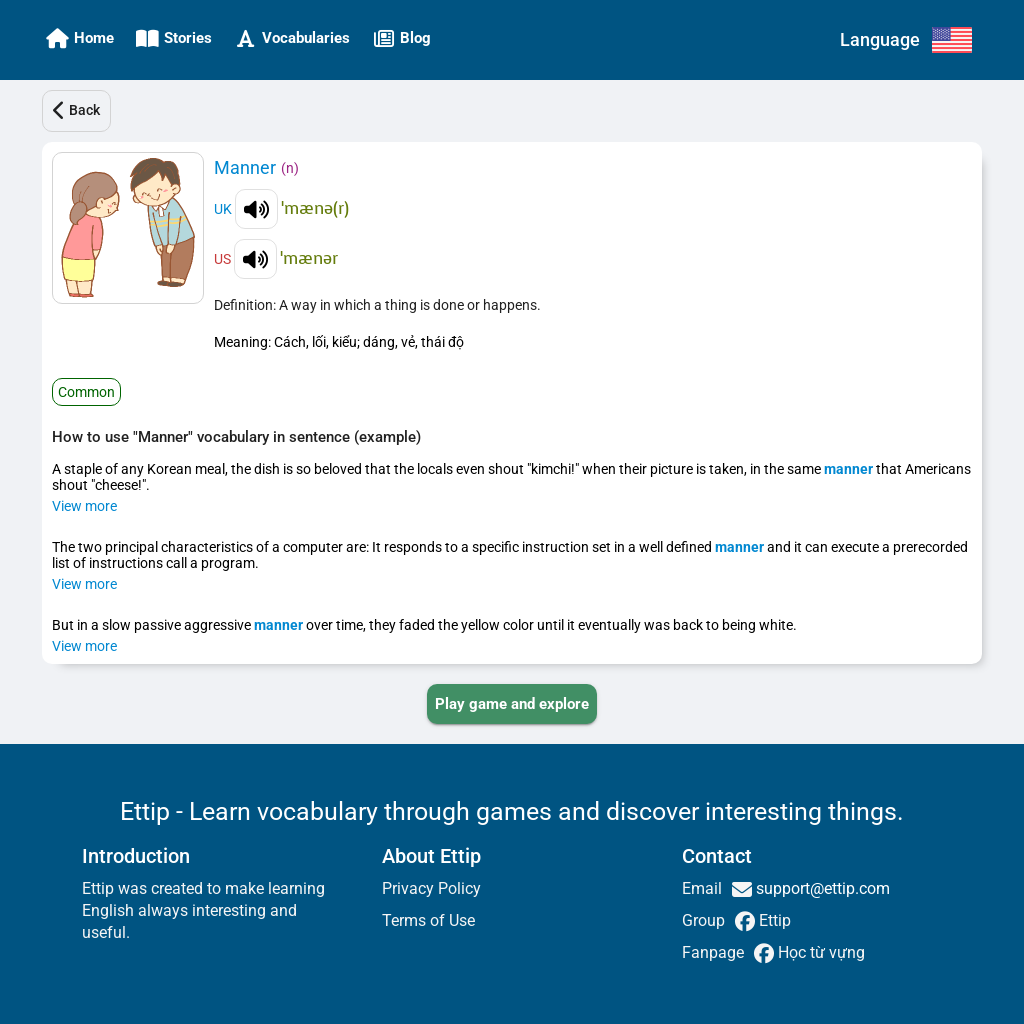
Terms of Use (428, 920)
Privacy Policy (431, 888)
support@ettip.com (821, 888)
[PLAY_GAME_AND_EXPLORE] (512, 704)
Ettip (773, 920)
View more (84, 506)
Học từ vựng (819, 952)
